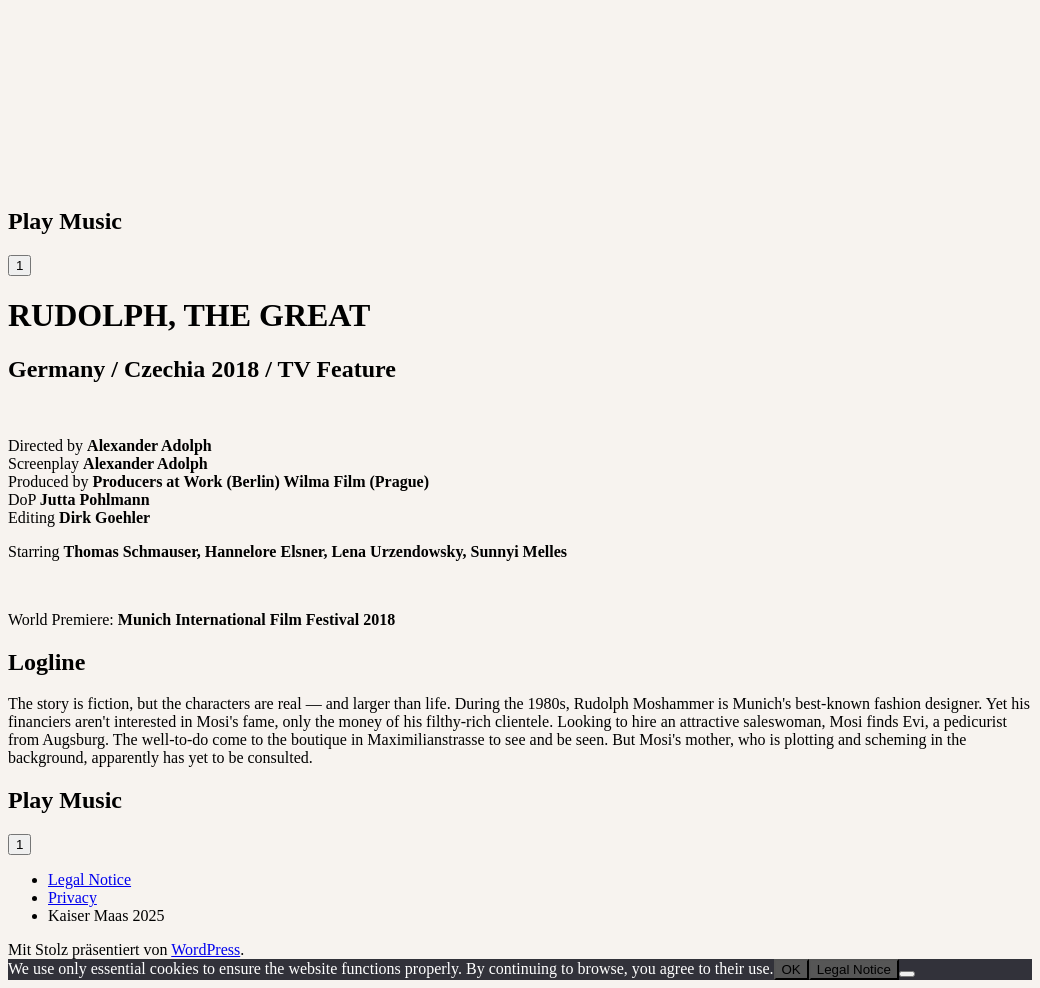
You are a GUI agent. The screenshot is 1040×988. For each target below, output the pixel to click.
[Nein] (907, 974)
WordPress (205, 949)
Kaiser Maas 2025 (106, 915)
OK (791, 969)
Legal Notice (89, 879)
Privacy (72, 897)
